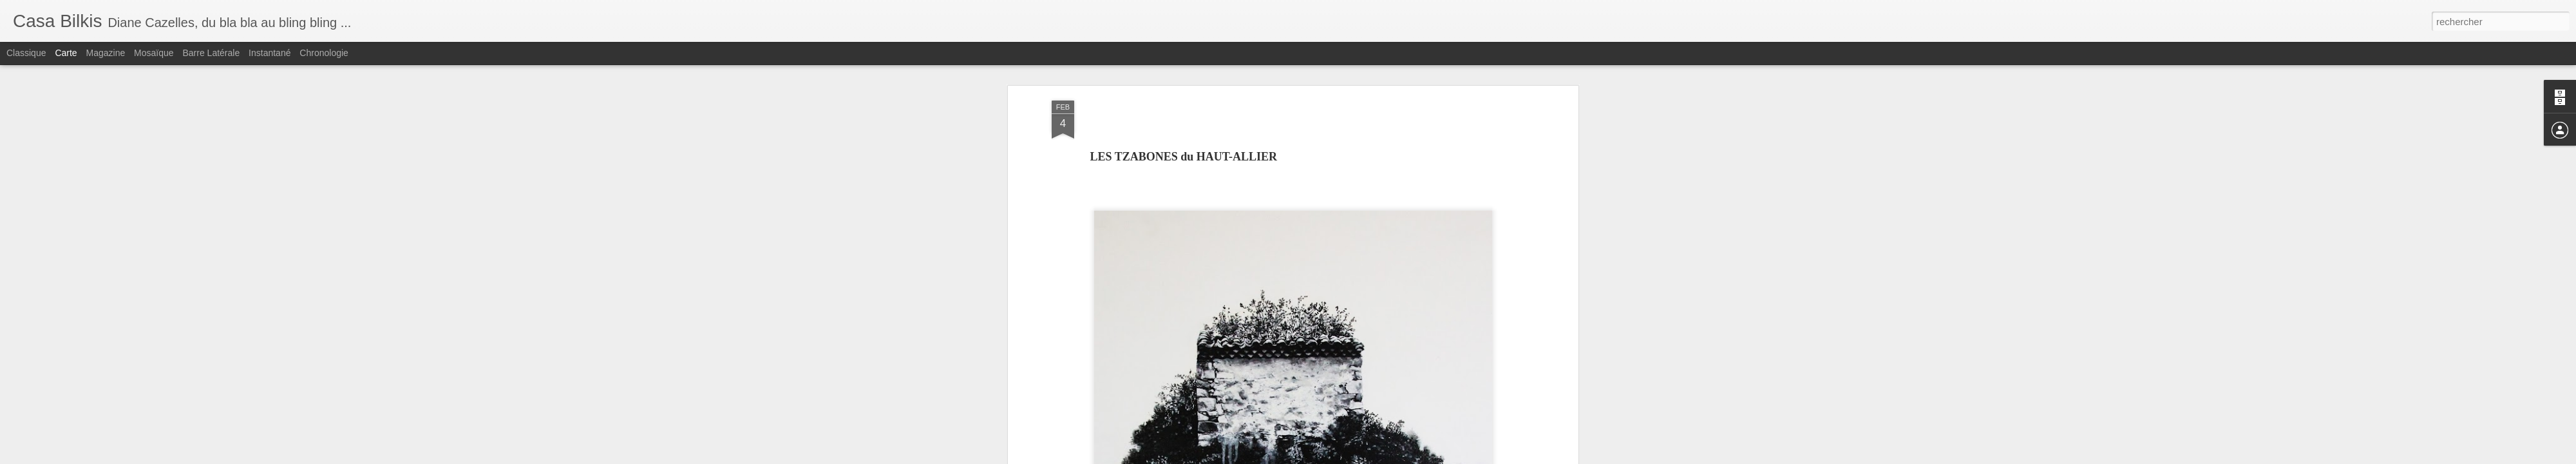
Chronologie (323, 53)
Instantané (269, 53)
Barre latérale (211, 53)
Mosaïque (153, 53)
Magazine (106, 53)
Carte (66, 53)
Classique (26, 53)
